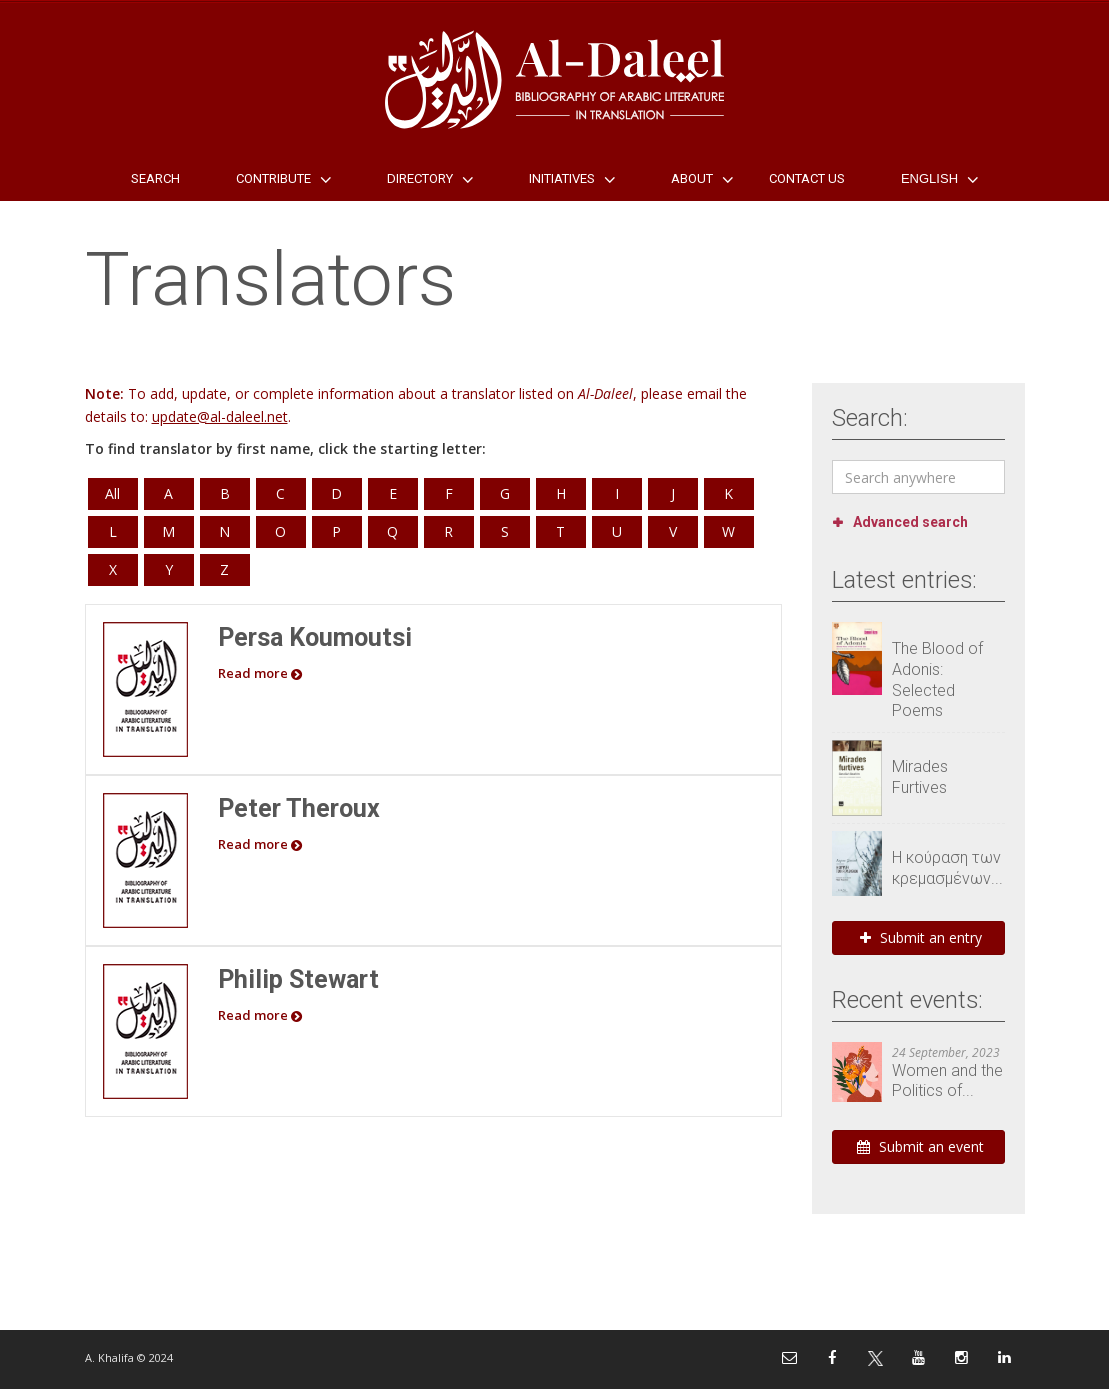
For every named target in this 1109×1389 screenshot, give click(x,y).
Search (155, 178)
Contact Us (807, 178)
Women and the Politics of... (947, 1081)
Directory (420, 178)
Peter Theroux (299, 808)
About (692, 178)
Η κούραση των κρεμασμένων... (947, 868)
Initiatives (562, 178)
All (112, 493)
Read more (260, 673)
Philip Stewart (298, 979)
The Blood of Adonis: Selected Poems (937, 679)
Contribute (273, 178)
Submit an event (920, 1146)
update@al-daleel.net (220, 416)
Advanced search (910, 522)
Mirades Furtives (920, 777)
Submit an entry (921, 937)
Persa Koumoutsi (315, 637)
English (929, 178)
